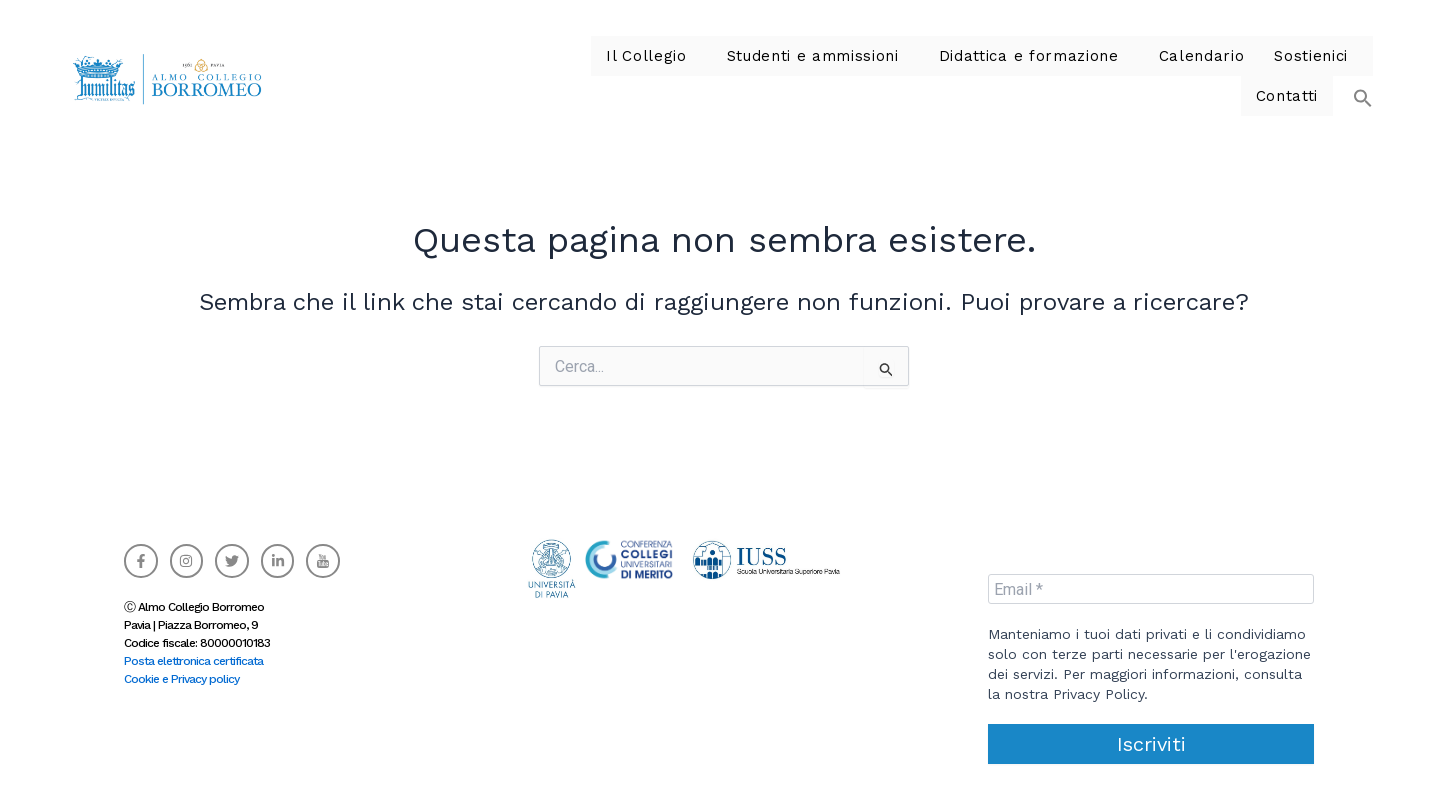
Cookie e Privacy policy (181, 679)
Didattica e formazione (922, 76)
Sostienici (1187, 76)
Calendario (1084, 76)
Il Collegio (565, 76)
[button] (570, 76)
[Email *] (1151, 589)
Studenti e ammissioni (721, 76)
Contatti (1289, 76)
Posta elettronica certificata (193, 661)
